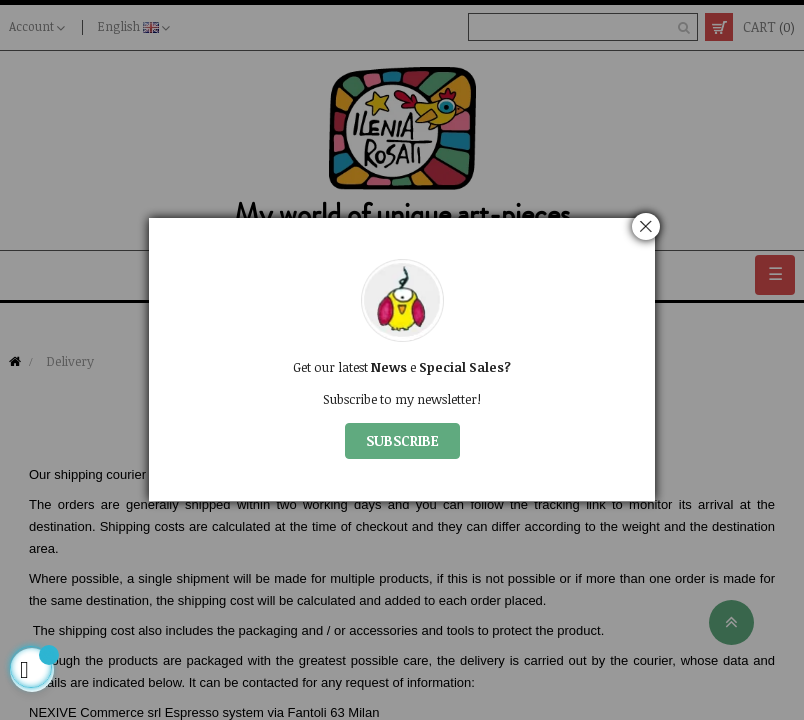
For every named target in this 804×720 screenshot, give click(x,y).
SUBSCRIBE (402, 440)
